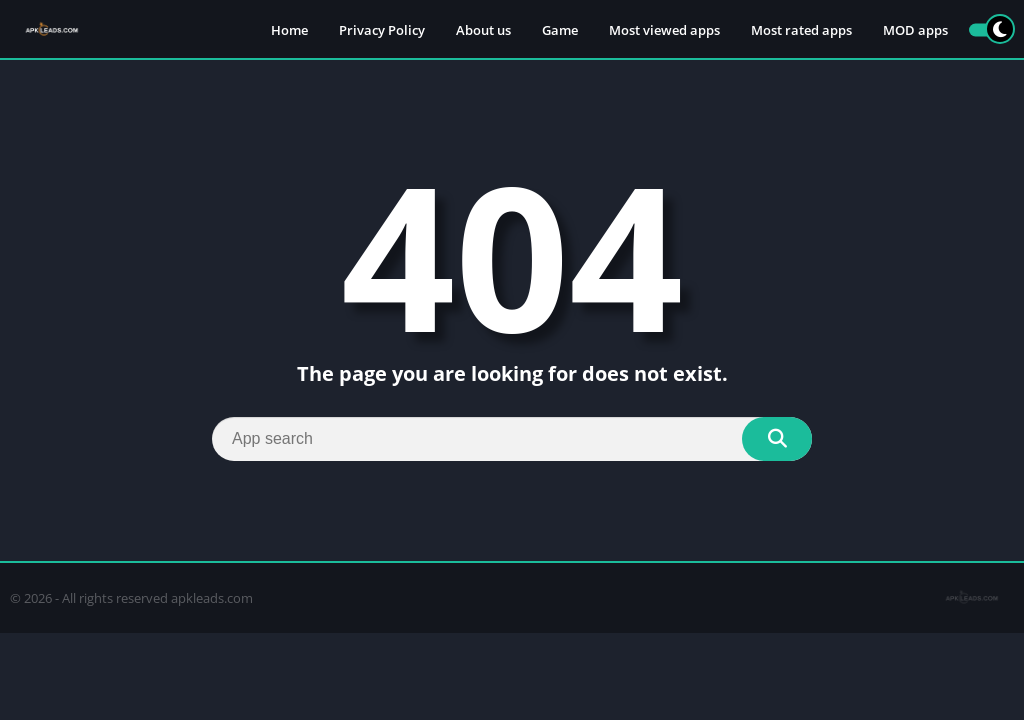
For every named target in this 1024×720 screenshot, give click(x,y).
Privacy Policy (382, 30)
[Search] (512, 439)
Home (289, 30)
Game (560, 30)
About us (483, 30)
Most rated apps (801, 30)
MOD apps (915, 30)
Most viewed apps (664, 30)
